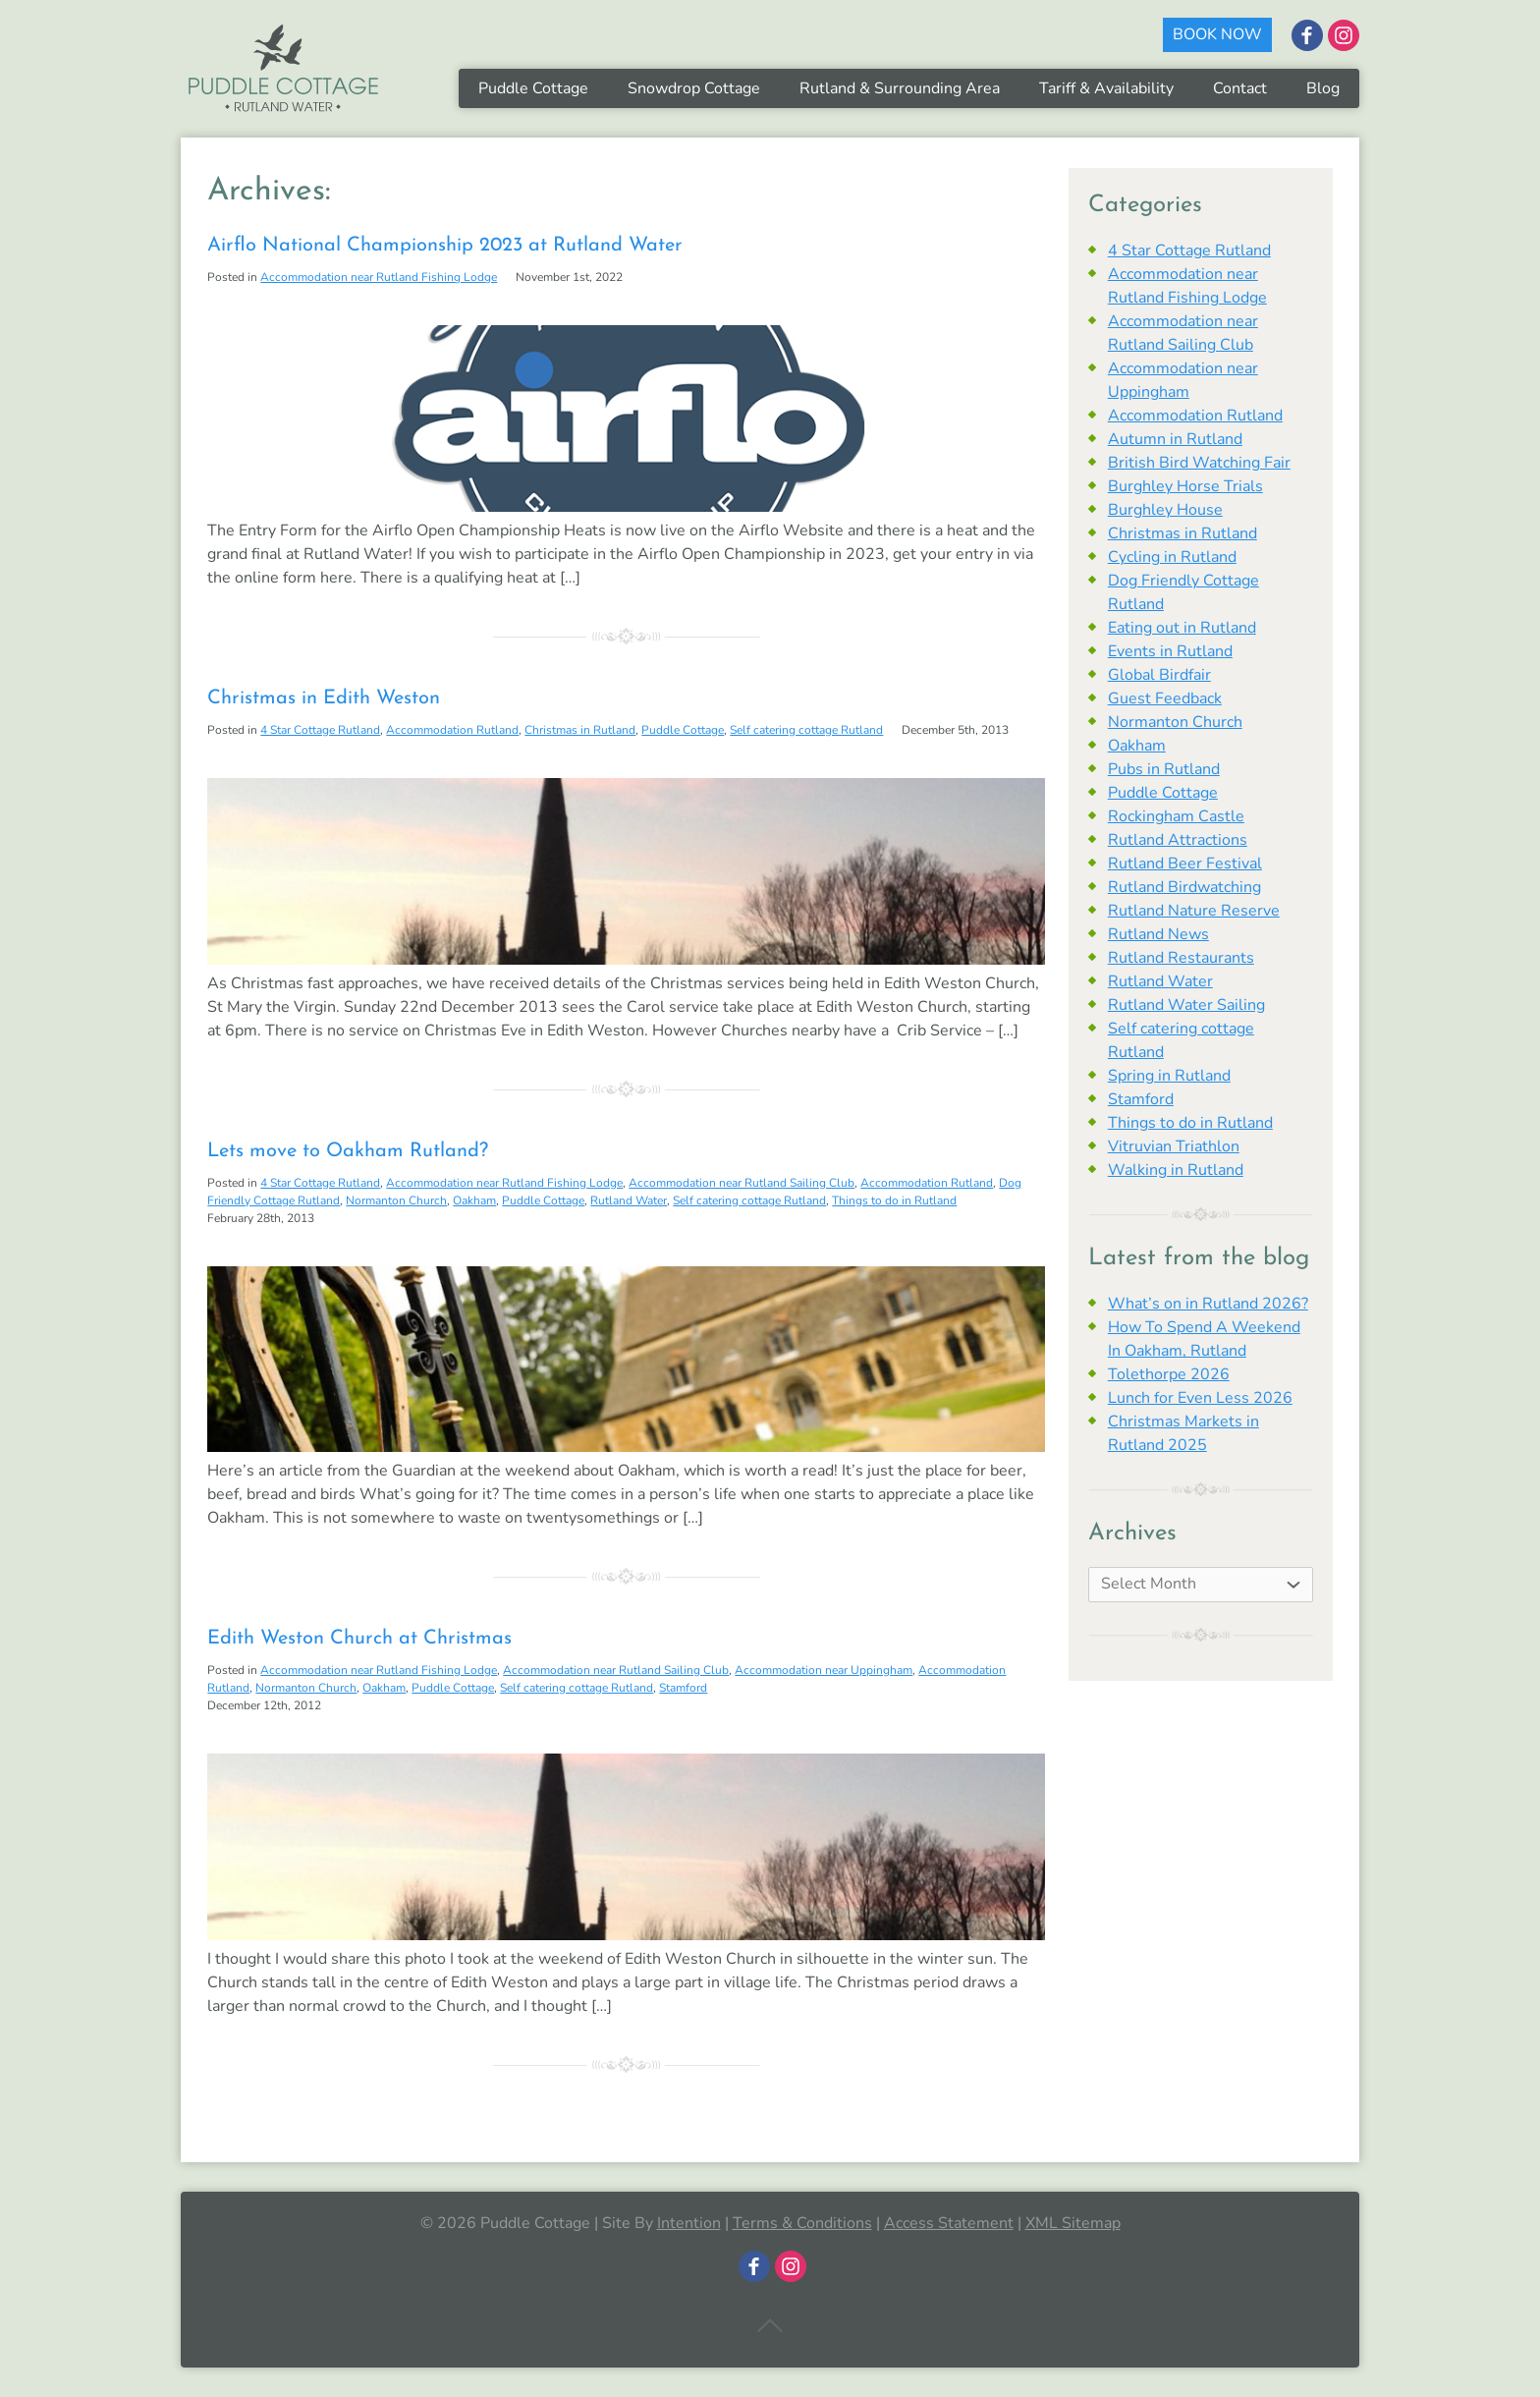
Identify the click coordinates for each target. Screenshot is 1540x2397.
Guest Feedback (1165, 698)
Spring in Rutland (1169, 1076)
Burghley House (1165, 510)
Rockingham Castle (1176, 816)
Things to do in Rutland (894, 1200)
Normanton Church (396, 1200)
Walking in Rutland (1175, 1170)
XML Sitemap (1073, 2223)
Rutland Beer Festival (1185, 863)
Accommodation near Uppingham (823, 1670)
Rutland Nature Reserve (1194, 910)
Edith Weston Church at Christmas (359, 1638)
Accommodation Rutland (452, 730)
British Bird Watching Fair (1199, 463)
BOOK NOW (1217, 34)
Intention (689, 2223)
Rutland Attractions (1177, 840)
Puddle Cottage (533, 88)
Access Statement (949, 2223)
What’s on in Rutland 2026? (1208, 1303)
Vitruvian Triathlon (1173, 1146)
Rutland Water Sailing (1186, 1005)
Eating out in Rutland (1182, 628)
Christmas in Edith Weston (323, 698)
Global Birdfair (1159, 675)
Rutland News (1158, 934)
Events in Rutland (1170, 651)
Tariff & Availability (1106, 88)
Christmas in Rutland (579, 730)
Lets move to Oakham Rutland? (347, 1151)
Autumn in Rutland (1175, 439)
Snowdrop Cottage (694, 88)
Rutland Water (628, 1200)
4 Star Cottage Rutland (320, 730)
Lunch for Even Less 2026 (1200, 1398)
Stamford (683, 1688)
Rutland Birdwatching (1184, 887)
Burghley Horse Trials (1185, 486)
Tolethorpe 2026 (1169, 1374)
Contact (1240, 88)
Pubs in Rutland (1164, 769)
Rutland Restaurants (1181, 958)
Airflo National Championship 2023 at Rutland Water (445, 245)
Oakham (474, 1200)
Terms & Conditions (802, 2223)
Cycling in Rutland (1172, 557)
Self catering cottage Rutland (806, 730)
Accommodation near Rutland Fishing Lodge (378, 277)
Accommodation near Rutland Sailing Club (741, 1183)
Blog (1323, 88)
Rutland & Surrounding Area (899, 88)
